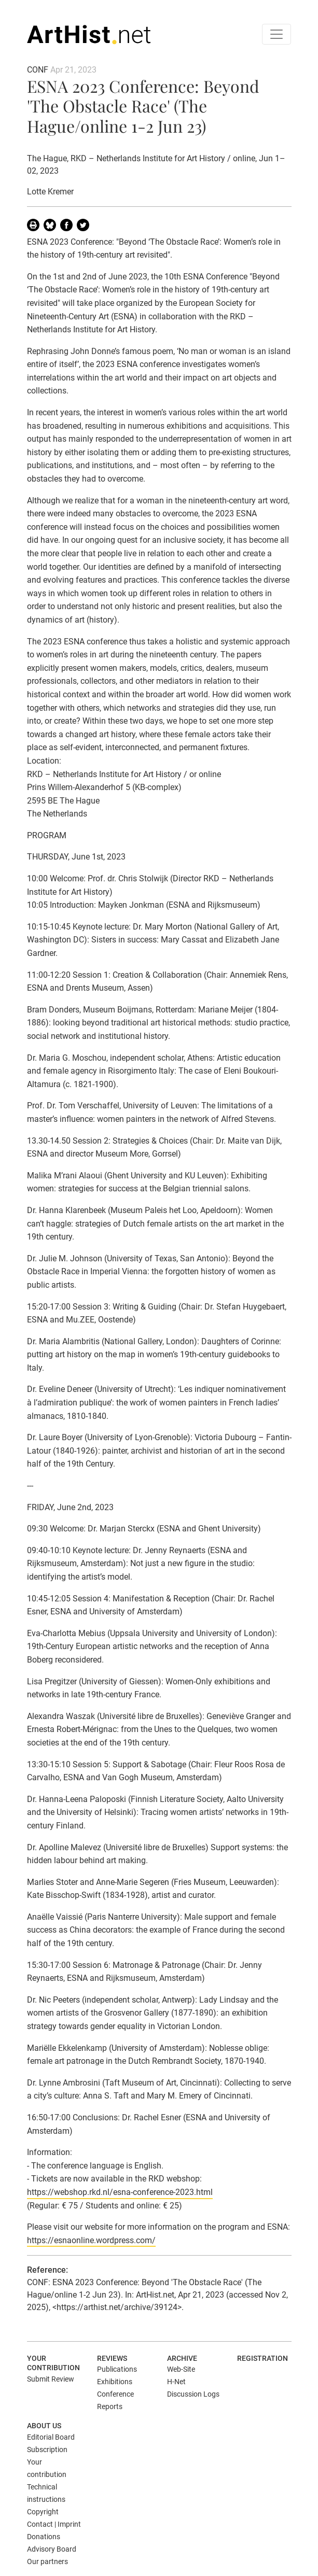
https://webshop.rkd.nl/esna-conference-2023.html (120, 2192)
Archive (182, 2358)
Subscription (47, 2449)
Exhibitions (114, 2381)
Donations (43, 2536)
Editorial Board (51, 2437)
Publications (117, 2369)
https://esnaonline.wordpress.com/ (91, 2240)
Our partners (47, 2561)
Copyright (43, 2512)
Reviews (112, 2358)
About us (44, 2426)
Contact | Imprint (54, 2524)
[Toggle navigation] (276, 34)
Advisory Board (51, 2549)
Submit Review (50, 2379)
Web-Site (181, 2369)
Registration (262, 2358)
